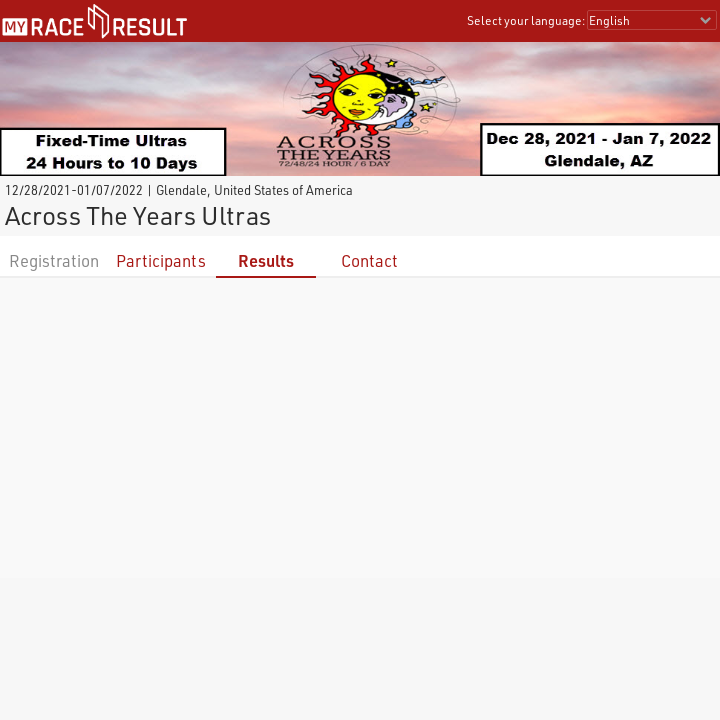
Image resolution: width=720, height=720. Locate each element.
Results (266, 260)
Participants (161, 260)
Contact (369, 260)
